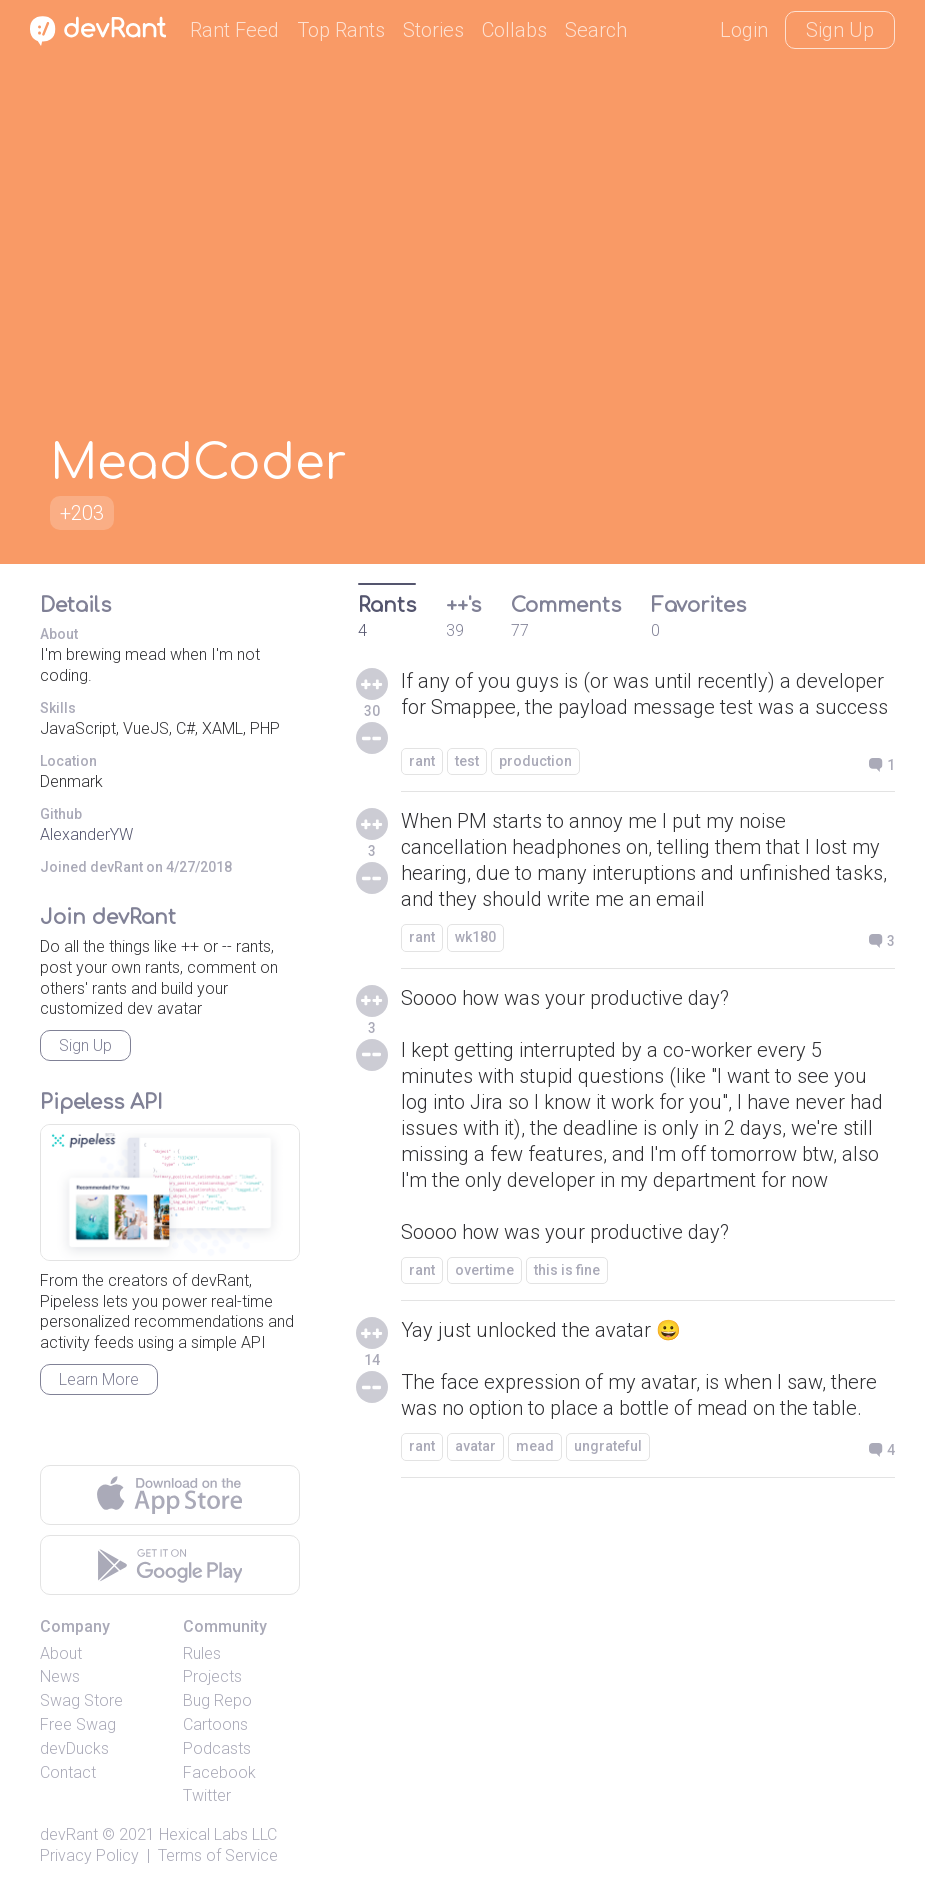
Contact (68, 1772)
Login (744, 30)
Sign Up (840, 30)
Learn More (99, 1379)
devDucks (74, 1748)
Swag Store (81, 1700)
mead (535, 1446)
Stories (433, 30)
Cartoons (215, 1724)
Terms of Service (218, 1855)
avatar (475, 1446)
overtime (484, 1270)
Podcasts (217, 1748)
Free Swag (78, 1724)
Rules (202, 1653)
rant (422, 761)
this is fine (567, 1270)
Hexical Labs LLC (218, 1834)
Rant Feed (234, 30)
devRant (69, 1834)
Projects (212, 1676)
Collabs (514, 30)
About (61, 1653)
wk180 (475, 937)
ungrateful (608, 1446)
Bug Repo (217, 1700)
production (535, 761)
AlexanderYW (86, 834)
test (467, 761)
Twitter (207, 1795)
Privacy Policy (89, 1855)
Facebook (219, 1772)
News (60, 1676)
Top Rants (341, 30)
